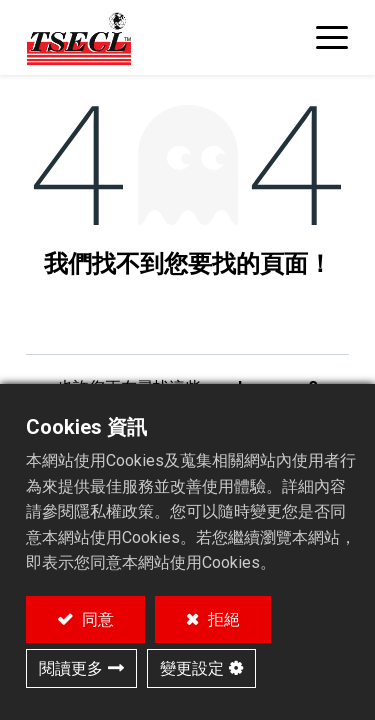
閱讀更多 (71, 668)
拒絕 (222, 619)
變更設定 (192, 668)
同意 (96, 619)
